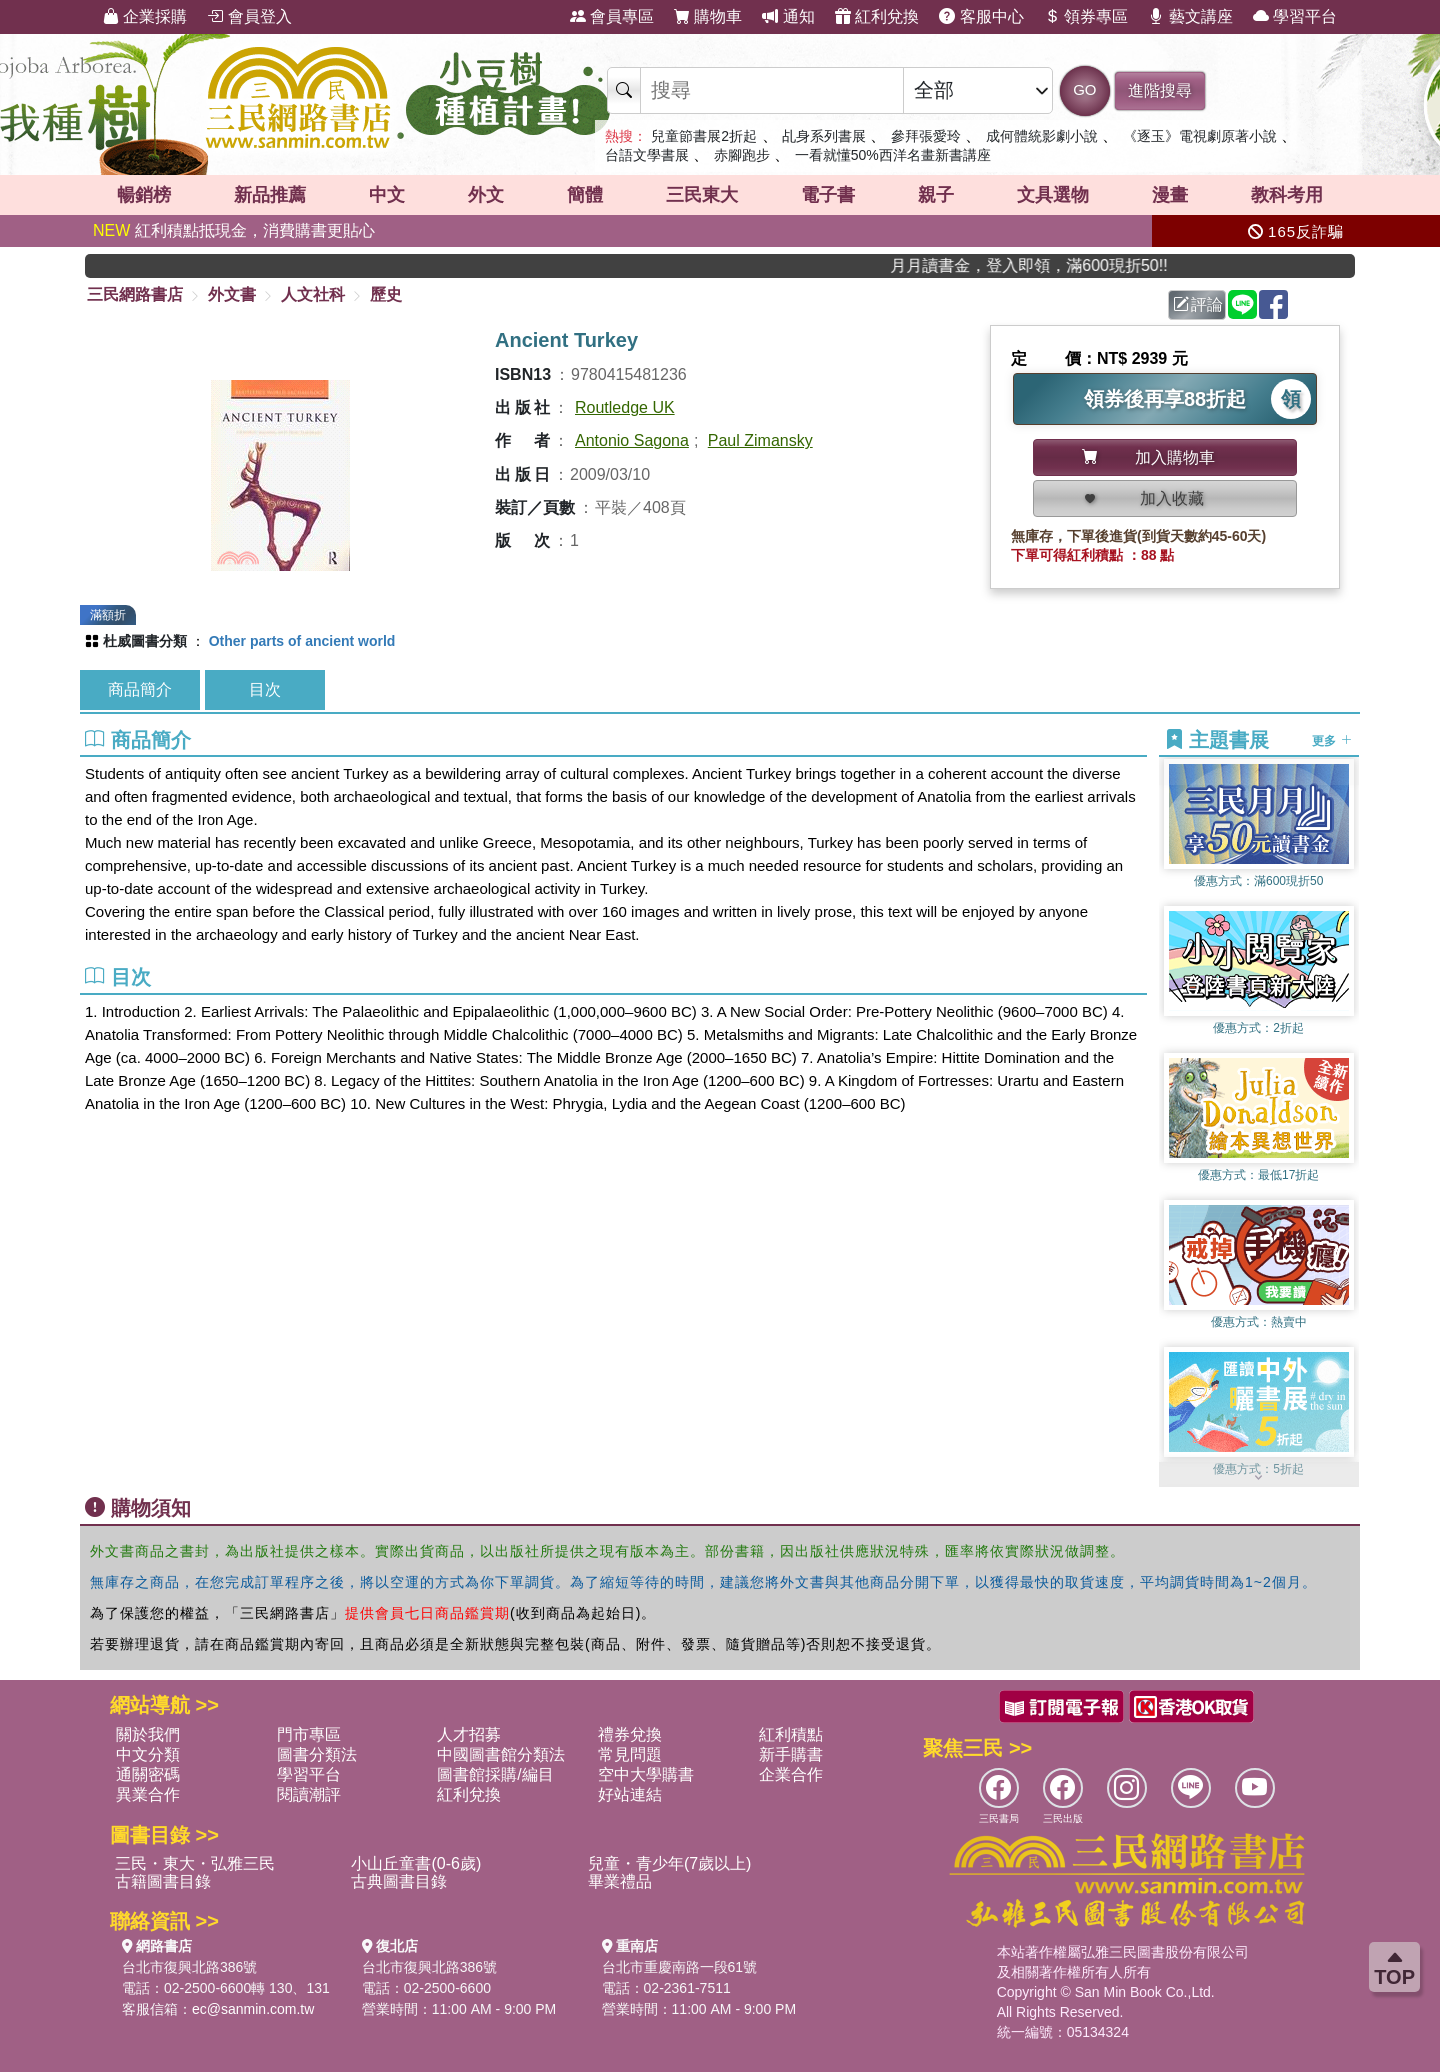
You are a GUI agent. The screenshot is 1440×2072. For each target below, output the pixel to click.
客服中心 (981, 16)
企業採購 (145, 16)
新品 (270, 195)
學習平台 (1295, 16)
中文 (387, 195)
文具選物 (1053, 195)
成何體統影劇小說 (1042, 136)
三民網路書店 (135, 294)
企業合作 (791, 1774)
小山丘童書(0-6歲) (416, 1863)
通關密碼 (148, 1774)
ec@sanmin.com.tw (253, 2009)
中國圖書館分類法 (501, 1754)
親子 (936, 195)
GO (1084, 89)
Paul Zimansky (760, 440)
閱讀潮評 (309, 1794)
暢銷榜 (144, 195)
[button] (1259, 1477)
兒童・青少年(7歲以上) (670, 1863)
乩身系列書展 (824, 136)
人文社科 (313, 294)
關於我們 (148, 1734)
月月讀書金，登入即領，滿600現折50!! (1054, 265)
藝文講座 (1190, 16)
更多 (1331, 741)
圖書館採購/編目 (495, 1774)
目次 (265, 689)
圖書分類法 (317, 1754)
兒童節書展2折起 (704, 136)
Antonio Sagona (632, 440)
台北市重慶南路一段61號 (680, 1967)
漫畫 (1170, 195)
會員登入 (249, 16)
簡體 (585, 195)
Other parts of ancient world (302, 641)
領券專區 (1086, 16)
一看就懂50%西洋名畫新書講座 (893, 155)
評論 (1198, 304)
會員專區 (612, 16)
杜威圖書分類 (145, 641)
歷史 (386, 294)
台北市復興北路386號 (189, 1967)
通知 (788, 16)
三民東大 (702, 195)
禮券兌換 (630, 1734)
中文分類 (148, 1754)
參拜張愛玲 (926, 136)
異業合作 (148, 1794)
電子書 (828, 195)
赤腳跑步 (742, 155)
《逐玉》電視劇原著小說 (1200, 136)
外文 (486, 195)
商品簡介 (140, 689)
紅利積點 (791, 1734)
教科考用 (1287, 195)
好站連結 (630, 1794)
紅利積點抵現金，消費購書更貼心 (234, 230)
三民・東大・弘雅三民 (195, 1863)
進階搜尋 (1160, 90)
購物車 (708, 16)
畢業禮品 (620, 1881)
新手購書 (791, 1754)
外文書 (232, 294)
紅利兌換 (877, 16)
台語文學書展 (647, 155)
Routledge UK (625, 407)
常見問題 (630, 1754)
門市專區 (309, 1734)
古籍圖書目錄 (163, 1881)
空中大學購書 (646, 1774)
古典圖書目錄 (399, 1881)
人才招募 (469, 1734)
